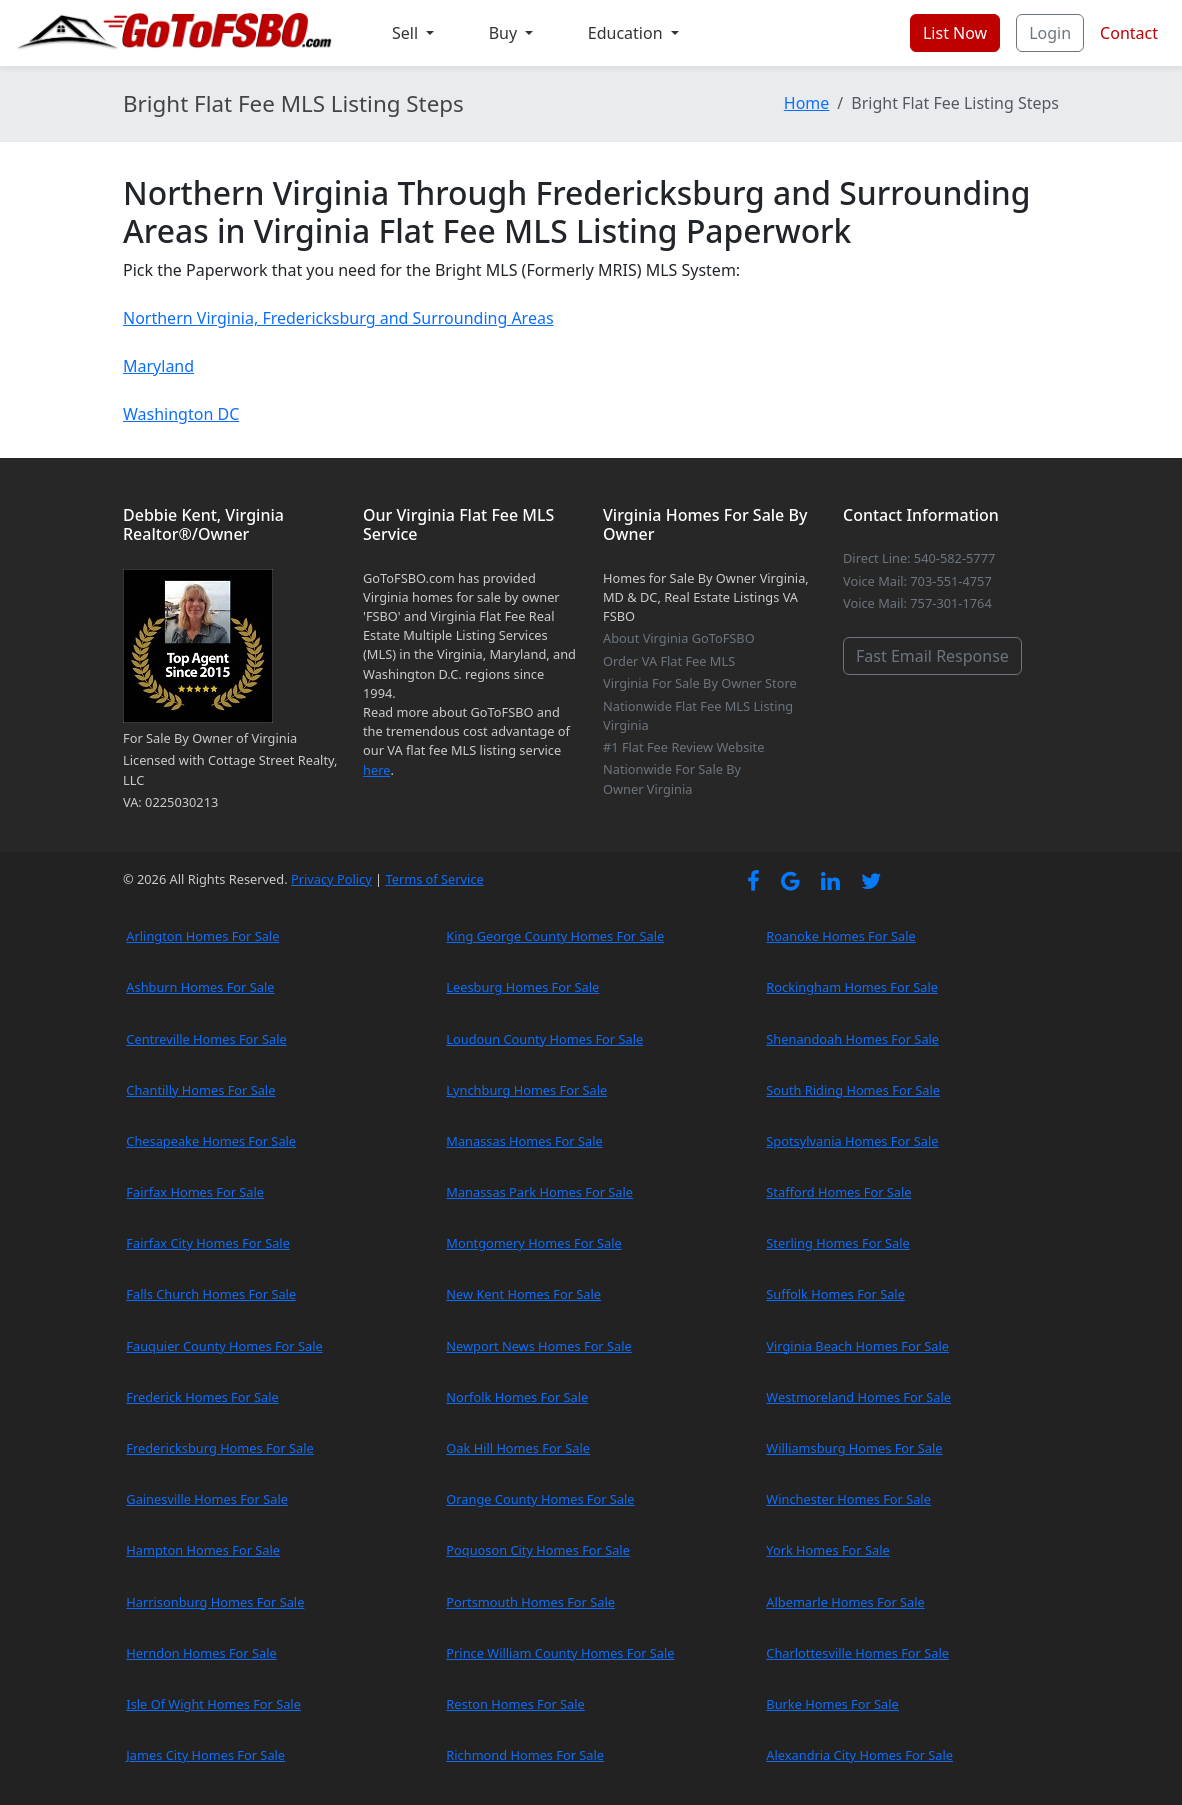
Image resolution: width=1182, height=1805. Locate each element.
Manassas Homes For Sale (524, 1141)
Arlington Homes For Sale (202, 936)
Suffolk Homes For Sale (835, 1294)
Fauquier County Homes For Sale (224, 1346)
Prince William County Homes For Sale (560, 1653)
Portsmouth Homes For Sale (530, 1602)
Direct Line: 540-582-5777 (919, 558)
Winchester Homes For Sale (848, 1499)
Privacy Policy (331, 879)
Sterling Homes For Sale (837, 1243)
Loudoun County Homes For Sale (544, 1039)
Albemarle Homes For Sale (845, 1602)
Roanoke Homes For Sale (841, 936)
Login (1050, 33)
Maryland (158, 366)
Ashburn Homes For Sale (200, 987)
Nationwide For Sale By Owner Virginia (672, 778)
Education (627, 33)
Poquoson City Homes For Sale (538, 1550)
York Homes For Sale (827, 1550)
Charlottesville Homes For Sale (857, 1653)
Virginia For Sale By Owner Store (700, 683)
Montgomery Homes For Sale (533, 1243)
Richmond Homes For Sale (525, 1755)
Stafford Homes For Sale (838, 1192)
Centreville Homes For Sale (206, 1039)
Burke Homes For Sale (832, 1704)
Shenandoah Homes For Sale (852, 1039)
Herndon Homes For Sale (201, 1653)
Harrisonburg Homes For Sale (215, 1602)
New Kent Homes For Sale (523, 1294)
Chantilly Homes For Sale (200, 1090)
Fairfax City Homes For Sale (208, 1243)
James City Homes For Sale (205, 1755)
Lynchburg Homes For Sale (526, 1090)
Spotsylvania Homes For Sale (852, 1141)
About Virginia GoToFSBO (679, 638)
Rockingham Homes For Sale (852, 987)
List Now (955, 33)
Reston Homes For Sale (515, 1704)
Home (807, 103)
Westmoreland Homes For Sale (858, 1397)
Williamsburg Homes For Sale (854, 1448)
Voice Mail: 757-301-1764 (917, 603)
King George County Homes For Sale (555, 936)
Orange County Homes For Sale (540, 1499)
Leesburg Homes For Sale (522, 987)
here (376, 770)
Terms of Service (434, 879)
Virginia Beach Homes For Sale (857, 1346)
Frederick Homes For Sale (202, 1397)
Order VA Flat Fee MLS (669, 661)
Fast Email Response (932, 656)
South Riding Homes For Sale (853, 1090)
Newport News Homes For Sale (538, 1346)
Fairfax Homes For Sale (195, 1192)
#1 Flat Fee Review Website (683, 747)
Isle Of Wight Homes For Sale (213, 1704)
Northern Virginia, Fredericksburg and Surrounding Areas (338, 318)
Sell (407, 33)
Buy (505, 33)
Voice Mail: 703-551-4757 (917, 581)
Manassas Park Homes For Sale (539, 1192)
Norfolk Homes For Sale (517, 1397)
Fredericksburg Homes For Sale (219, 1448)
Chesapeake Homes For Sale (211, 1141)
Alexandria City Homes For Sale (859, 1755)
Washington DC (181, 414)
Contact (1129, 33)
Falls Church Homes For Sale (211, 1294)
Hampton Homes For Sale (203, 1550)
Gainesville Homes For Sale (207, 1499)
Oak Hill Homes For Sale (518, 1448)
